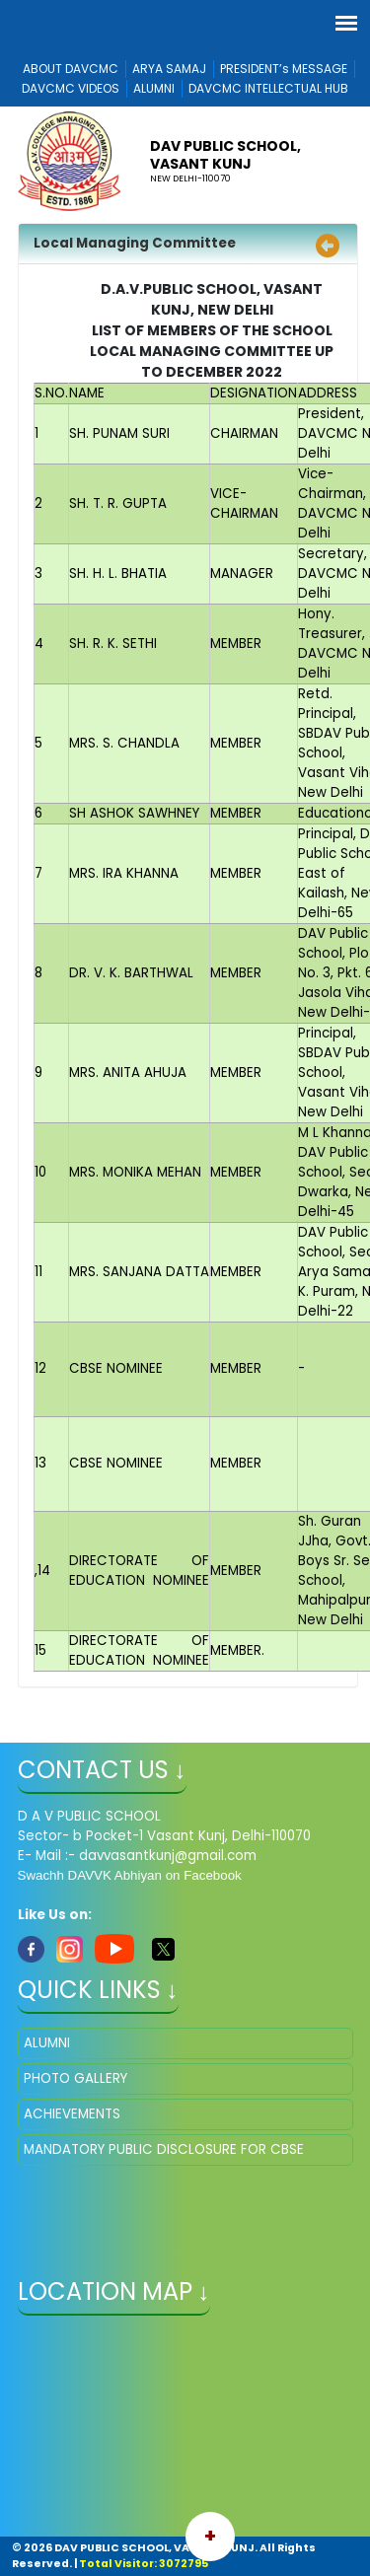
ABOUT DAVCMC (70, 68)
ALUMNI (154, 88)
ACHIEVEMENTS (72, 2114)
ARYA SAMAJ (169, 68)
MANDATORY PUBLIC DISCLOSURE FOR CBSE (164, 2149)
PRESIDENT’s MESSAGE (283, 68)
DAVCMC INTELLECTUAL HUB (268, 88)
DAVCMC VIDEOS (70, 88)
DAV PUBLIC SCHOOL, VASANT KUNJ (225, 155)
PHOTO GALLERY (75, 2078)
